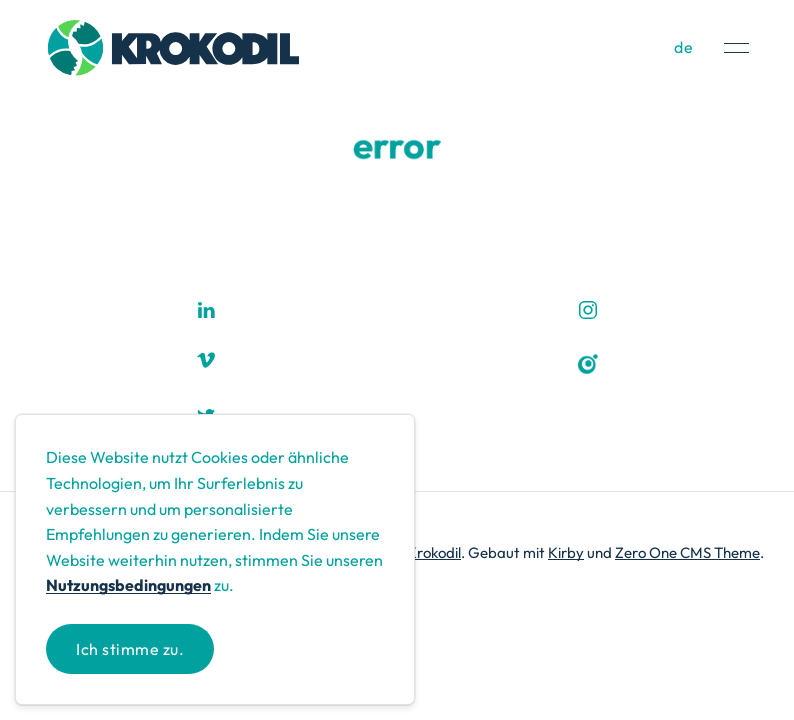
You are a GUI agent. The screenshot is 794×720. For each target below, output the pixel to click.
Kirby (566, 552)
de (684, 47)
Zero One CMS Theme (687, 552)
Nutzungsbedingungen (128, 585)
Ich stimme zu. (130, 649)
